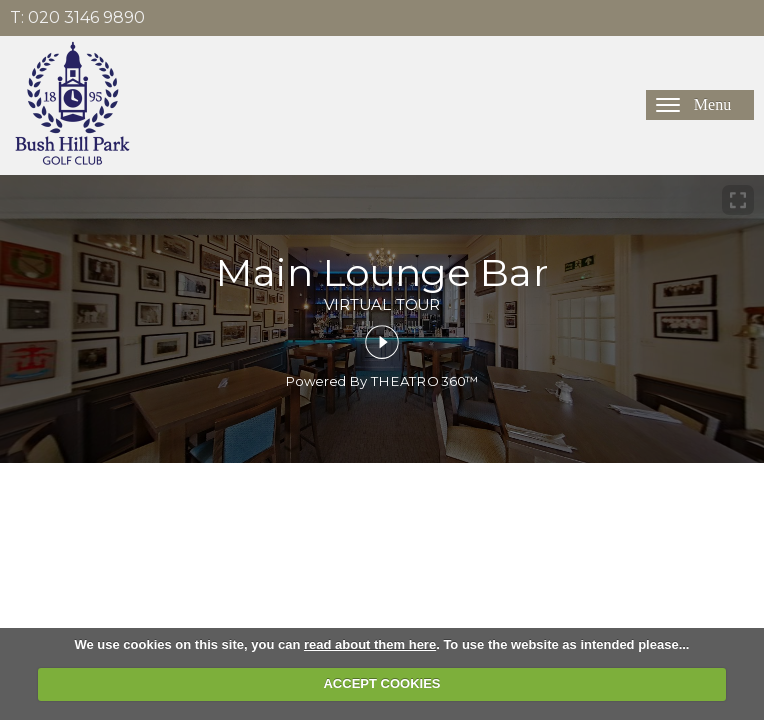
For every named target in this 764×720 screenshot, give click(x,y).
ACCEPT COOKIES (381, 683)
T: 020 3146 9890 (77, 17)
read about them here (370, 644)
